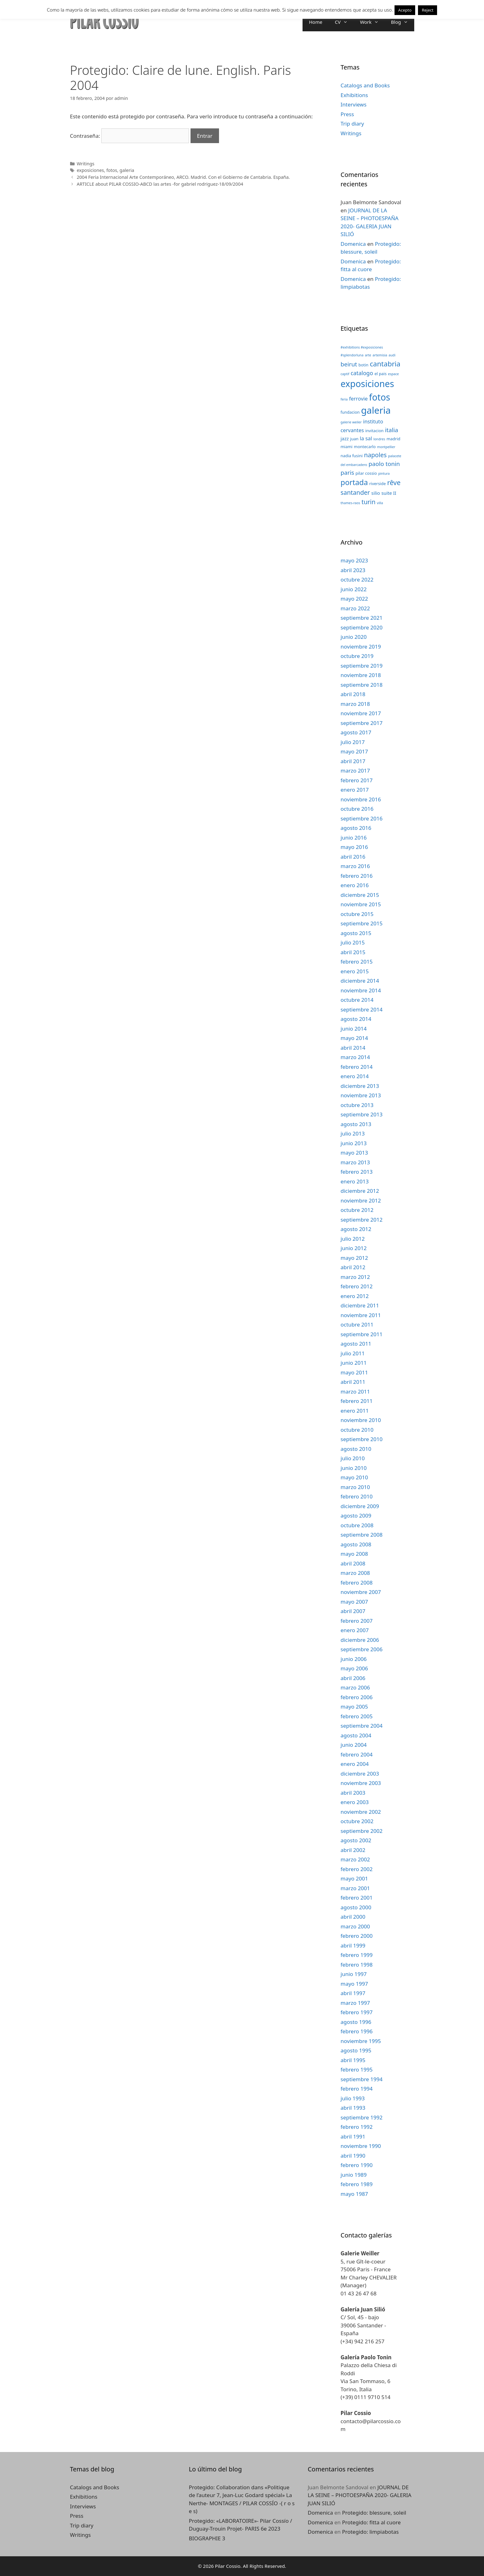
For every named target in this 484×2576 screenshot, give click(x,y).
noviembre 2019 (361, 646)
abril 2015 (353, 952)
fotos (111, 170)
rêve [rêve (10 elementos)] (393, 482)
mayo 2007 (354, 1601)
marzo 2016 (355, 866)
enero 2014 (355, 1076)
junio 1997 (354, 1974)
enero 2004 (355, 1763)
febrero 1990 (357, 2165)
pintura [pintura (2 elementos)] (384, 473)
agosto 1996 (356, 2021)
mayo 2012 (354, 1257)
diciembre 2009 (360, 1506)
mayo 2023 (354, 560)
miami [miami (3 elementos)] (347, 446)
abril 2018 (353, 694)
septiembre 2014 (362, 1009)
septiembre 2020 (362, 627)
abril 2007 (353, 1611)
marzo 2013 (355, 1162)
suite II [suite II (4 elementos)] (388, 493)
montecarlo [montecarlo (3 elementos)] (365, 446)
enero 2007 (355, 1630)
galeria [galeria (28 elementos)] (376, 410)
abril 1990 (353, 2155)
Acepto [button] (404, 10)
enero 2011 (355, 1410)
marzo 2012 (355, 1276)
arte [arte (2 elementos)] (368, 355)
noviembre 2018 (361, 675)
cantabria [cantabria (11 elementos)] (385, 363)
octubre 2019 (357, 656)
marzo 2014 (355, 1057)
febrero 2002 (357, 1869)
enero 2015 (355, 971)
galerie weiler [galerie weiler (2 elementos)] (351, 422)
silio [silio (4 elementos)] (375, 493)
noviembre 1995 (361, 2041)
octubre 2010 (357, 1429)
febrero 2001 (357, 1897)
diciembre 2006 (360, 1639)
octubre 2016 (357, 808)
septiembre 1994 (362, 2079)
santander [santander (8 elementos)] (355, 492)
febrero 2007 (357, 1620)
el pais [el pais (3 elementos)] (380, 373)
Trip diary (352, 123)
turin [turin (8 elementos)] (368, 502)
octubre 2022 (357, 579)
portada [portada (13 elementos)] (354, 482)
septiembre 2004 (362, 1725)
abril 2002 (353, 1850)
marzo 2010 (355, 1487)
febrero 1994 (357, 2088)
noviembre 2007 (361, 1592)
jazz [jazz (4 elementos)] (345, 438)
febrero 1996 (357, 2031)
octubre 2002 (357, 1821)
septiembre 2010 (362, 1439)
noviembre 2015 (361, 904)
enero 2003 (355, 1802)
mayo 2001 (354, 1878)
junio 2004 (354, 1744)
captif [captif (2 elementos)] (345, 374)
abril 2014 (353, 1047)
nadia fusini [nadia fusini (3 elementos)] (352, 455)
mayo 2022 (354, 598)
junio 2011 (354, 1362)
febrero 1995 (357, 2069)
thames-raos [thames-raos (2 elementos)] (350, 503)
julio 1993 (353, 2098)
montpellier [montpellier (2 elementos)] (386, 447)
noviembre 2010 (361, 1420)
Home (315, 22)
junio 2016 (354, 837)
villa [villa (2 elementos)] (380, 503)
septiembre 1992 (362, 2117)
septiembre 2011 (362, 1334)
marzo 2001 (355, 1888)
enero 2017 (355, 789)
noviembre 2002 (361, 1811)
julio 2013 (353, 1133)
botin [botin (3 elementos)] (364, 365)
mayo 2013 (354, 1152)
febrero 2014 (357, 1066)
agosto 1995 (356, 2050)
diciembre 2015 (360, 894)
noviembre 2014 (361, 990)
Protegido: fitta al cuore (371, 2522)
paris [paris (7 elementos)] (347, 472)
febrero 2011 (357, 1400)
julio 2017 (353, 742)
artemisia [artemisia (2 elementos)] (380, 355)
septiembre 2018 (362, 684)
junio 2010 (354, 1468)
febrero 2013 (357, 1171)
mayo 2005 (354, 1706)
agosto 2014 (356, 1018)
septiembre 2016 (362, 818)
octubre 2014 (357, 999)
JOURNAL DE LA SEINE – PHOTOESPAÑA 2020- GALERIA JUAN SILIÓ (359, 2495)
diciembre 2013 (360, 1085)
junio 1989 (354, 2174)
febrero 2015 (357, 961)
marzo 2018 (355, 703)
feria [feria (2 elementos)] (344, 399)
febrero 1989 (357, 2184)
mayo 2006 (354, 1668)
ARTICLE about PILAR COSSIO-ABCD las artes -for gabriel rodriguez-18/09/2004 (160, 184)
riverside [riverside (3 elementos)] (377, 483)
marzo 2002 (355, 1859)
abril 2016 (353, 856)
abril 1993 (353, 2107)
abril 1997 (353, 1993)
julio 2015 (353, 942)
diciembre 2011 (360, 1305)
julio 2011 (353, 1353)
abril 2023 (353, 570)
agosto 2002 (356, 1840)
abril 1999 (353, 1945)
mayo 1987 (354, 2193)
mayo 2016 (354, 847)
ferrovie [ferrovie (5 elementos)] (358, 398)
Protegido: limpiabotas (370, 2531)
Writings (85, 164)
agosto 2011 (356, 1343)
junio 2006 (354, 1659)
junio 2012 (354, 1248)
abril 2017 (353, 761)
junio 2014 (354, 1028)
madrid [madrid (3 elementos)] (393, 439)
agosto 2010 (356, 1448)
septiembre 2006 (362, 1649)
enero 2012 (355, 1296)
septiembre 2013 (362, 1114)
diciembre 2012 (360, 1190)
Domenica (353, 243)
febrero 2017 (357, 780)
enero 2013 (355, 1181)
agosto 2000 (356, 1907)
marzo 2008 (355, 1572)
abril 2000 (353, 1916)
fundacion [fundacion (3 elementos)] (350, 412)
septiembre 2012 (362, 1219)
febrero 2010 (357, 1496)
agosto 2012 (356, 1229)
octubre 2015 (357, 914)
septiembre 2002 (362, 1830)
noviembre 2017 (361, 713)
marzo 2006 (355, 1687)
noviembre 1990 (361, 2145)
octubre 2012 (357, 1209)
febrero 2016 (357, 875)
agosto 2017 (356, 732)
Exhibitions (354, 95)
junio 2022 (354, 589)
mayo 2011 (354, 1372)
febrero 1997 (357, 2012)
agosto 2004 (356, 1735)
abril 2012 (353, 1267)
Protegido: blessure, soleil (374, 2512)
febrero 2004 (357, 1754)
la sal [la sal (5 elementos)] (366, 438)
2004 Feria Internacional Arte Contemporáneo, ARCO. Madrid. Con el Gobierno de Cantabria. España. (183, 177)
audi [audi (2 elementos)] (392, 355)
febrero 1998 (357, 1964)
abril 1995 (353, 2060)
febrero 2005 (357, 1716)
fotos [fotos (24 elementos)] (379, 397)
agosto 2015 (356, 933)
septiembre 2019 (362, 665)
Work (372, 22)
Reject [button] (427, 10)
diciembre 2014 (360, 980)
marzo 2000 (355, 1926)
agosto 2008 (356, 1544)
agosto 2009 (356, 1515)
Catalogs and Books (365, 85)
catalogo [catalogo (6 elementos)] (362, 373)
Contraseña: (129, 135)
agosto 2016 (356, 827)
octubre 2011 (357, 1324)
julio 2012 (353, 1238)
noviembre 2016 (361, 799)
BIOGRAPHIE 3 (207, 2538)
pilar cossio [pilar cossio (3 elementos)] (366, 473)
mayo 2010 (354, 1477)
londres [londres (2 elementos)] (379, 439)
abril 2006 (353, 1678)
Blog (402, 22)
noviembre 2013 (361, 1095)
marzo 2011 (355, 1391)
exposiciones (90, 170)
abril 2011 (353, 1381)
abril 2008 (353, 1563)
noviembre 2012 (361, 1200)
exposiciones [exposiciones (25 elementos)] (367, 384)
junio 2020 (354, 636)
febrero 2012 (357, 1286)
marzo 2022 (355, 608)
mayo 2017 (354, 751)
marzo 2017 (355, 770)
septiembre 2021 (362, 617)
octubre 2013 (357, 1105)
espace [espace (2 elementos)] (393, 374)
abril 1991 (353, 2136)
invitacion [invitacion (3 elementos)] (374, 430)
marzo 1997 (355, 2002)
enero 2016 (355, 885)
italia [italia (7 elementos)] (391, 430)
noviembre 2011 (361, 1315)
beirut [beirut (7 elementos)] (349, 364)
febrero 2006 (357, 1697)
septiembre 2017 (362, 723)
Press (347, 114)
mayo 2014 (354, 1038)
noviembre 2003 (361, 1783)
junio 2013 (354, 1143)
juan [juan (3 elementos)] (354, 439)
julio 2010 (353, 1458)
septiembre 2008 (362, 1534)
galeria (127, 170)
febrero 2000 (357, 1935)
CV (344, 22)
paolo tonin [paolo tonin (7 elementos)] (384, 464)
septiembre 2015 (362, 923)
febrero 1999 (357, 1954)
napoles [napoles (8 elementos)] (375, 455)
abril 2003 (353, 1792)
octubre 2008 (357, 1525)
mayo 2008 (354, 1553)
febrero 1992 (357, 2126)
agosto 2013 (356, 1124)
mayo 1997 (354, 1983)
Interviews (354, 104)
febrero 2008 (357, 1582)
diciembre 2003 (360, 1773)
